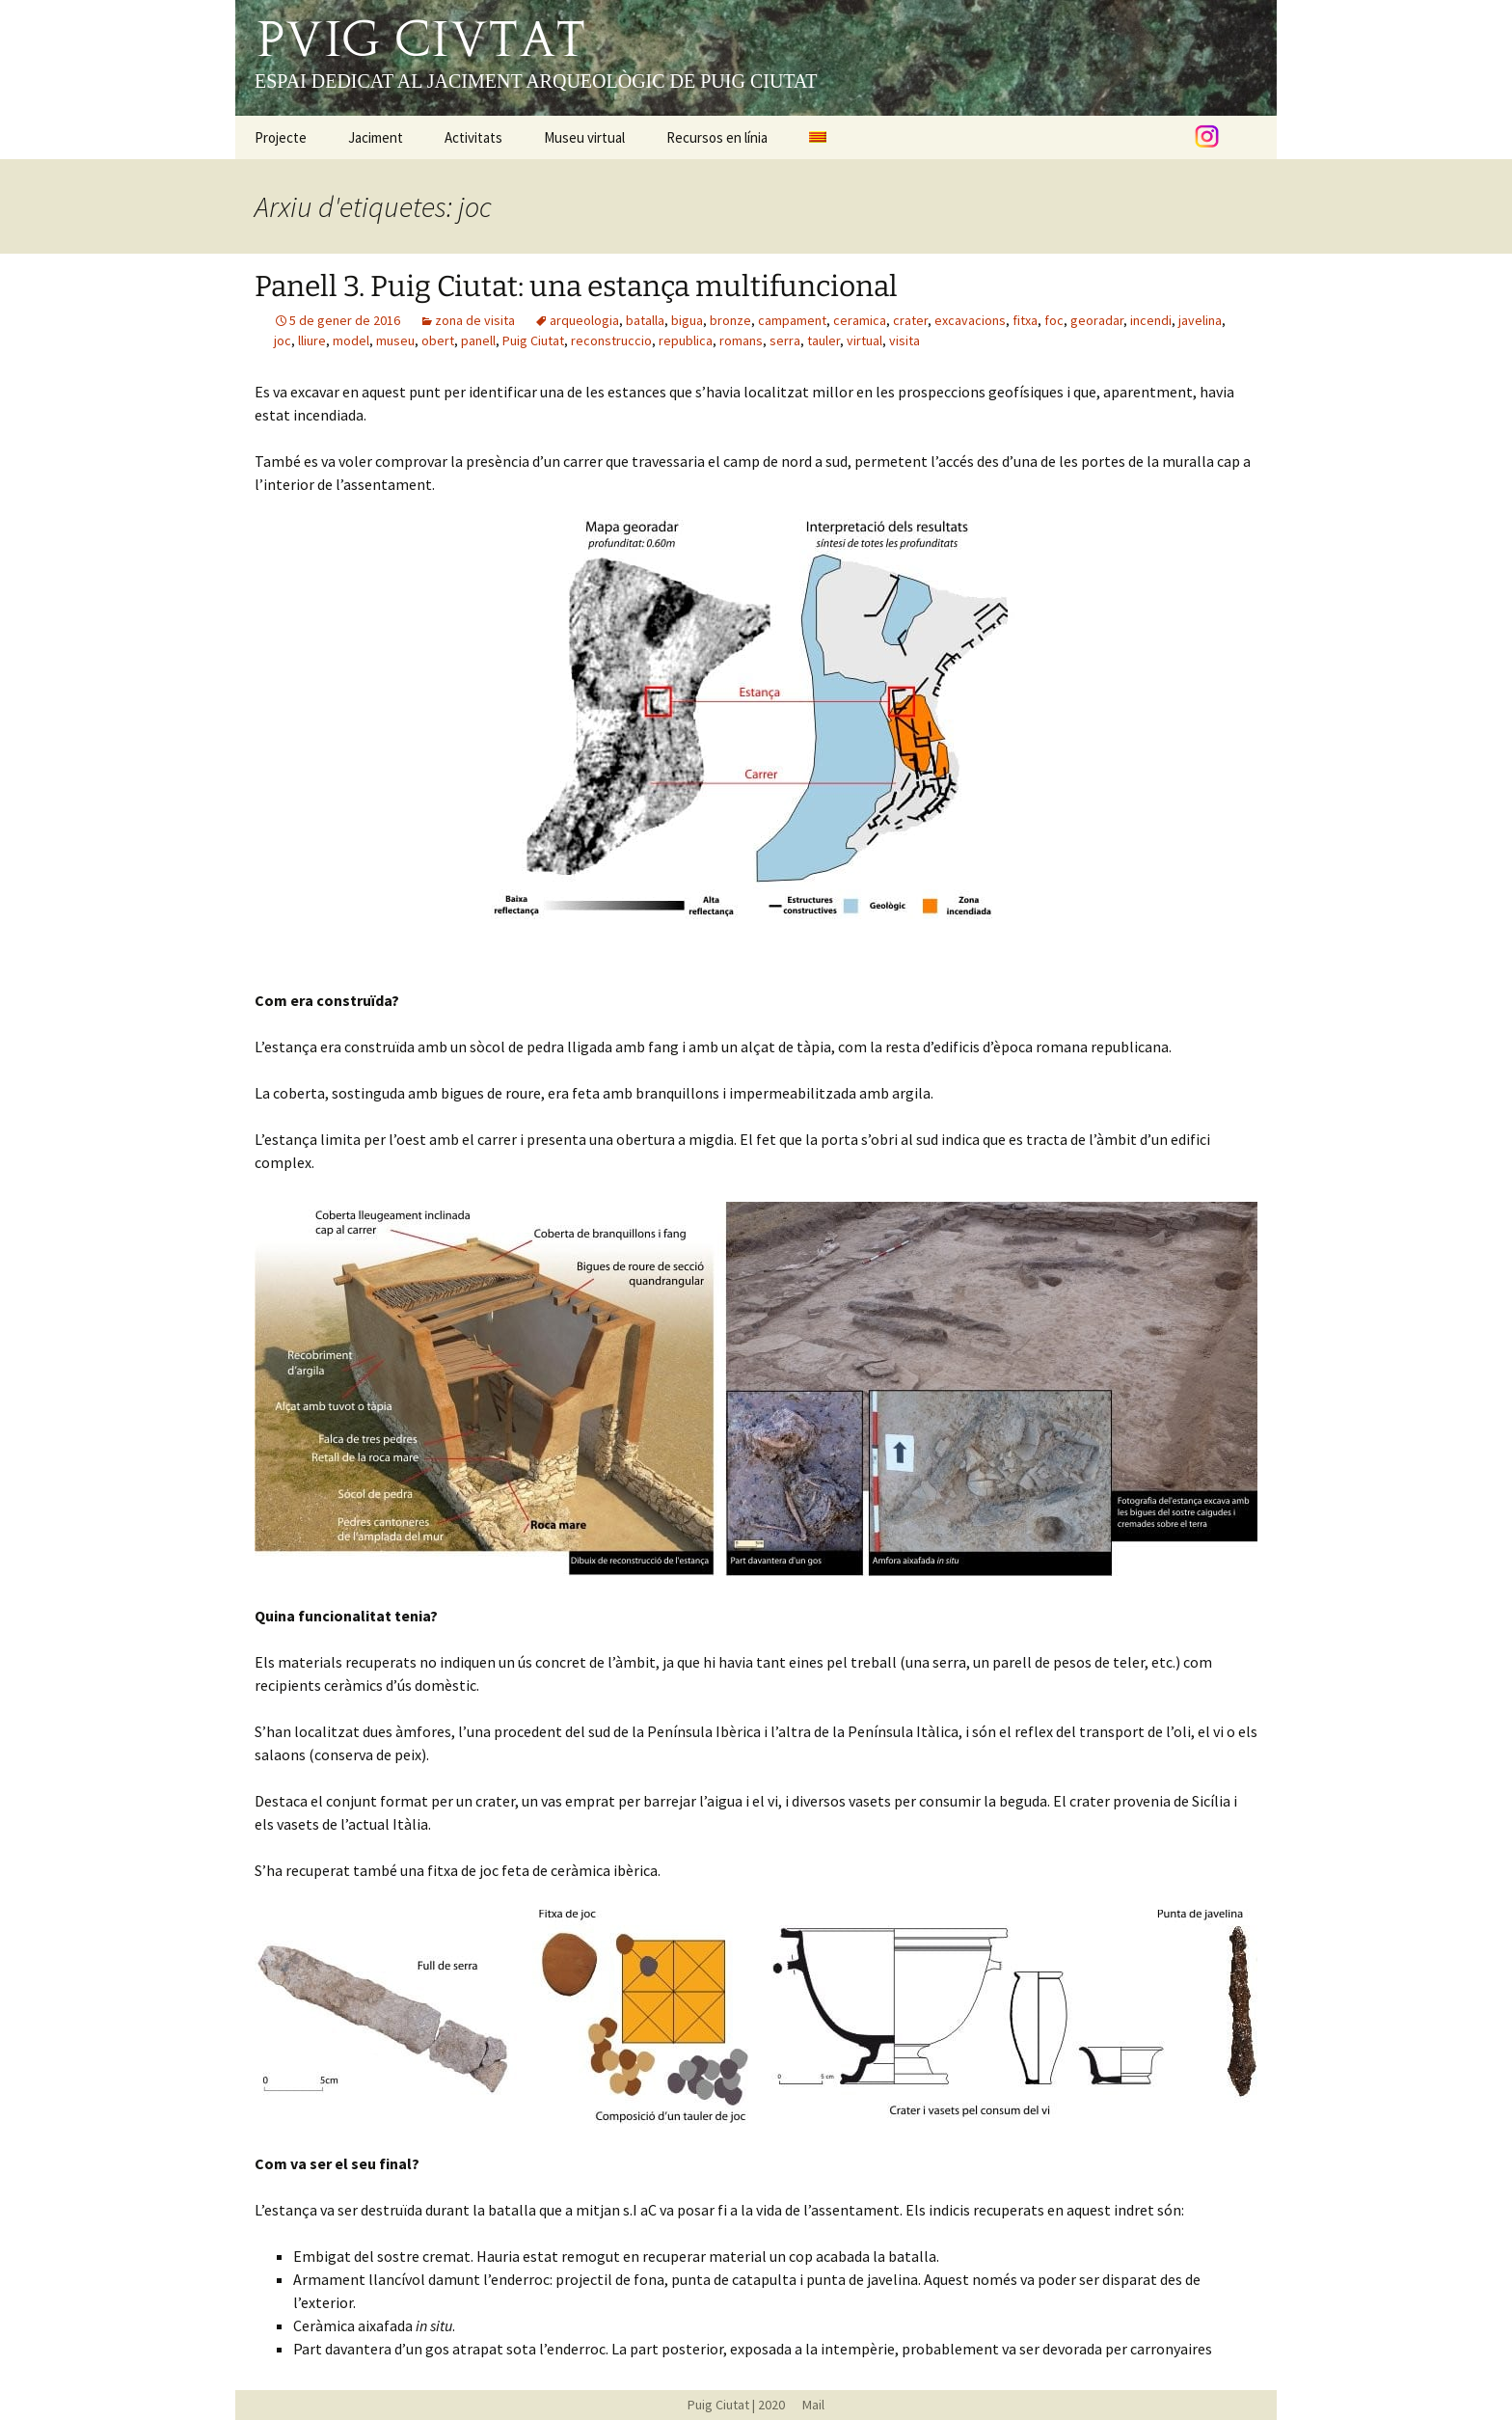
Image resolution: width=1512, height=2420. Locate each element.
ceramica (859, 320)
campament (792, 320)
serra (785, 340)
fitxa (1025, 320)
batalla (645, 320)
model (351, 340)
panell (478, 340)
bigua (687, 320)
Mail (806, 2404)
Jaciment (375, 137)
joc (282, 340)
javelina (1200, 320)
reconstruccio (611, 340)
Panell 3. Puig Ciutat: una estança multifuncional (576, 286)
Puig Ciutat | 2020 (736, 2404)
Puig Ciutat (533, 340)
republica (686, 340)
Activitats (473, 137)
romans (741, 340)
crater (910, 320)
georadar (1096, 320)
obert (437, 340)
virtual (864, 340)
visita (904, 340)
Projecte (281, 137)
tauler (823, 340)
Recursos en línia (717, 137)
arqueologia (584, 320)
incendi (1151, 320)
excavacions (970, 320)
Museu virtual (584, 137)
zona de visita (475, 320)
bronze (730, 320)
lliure (312, 340)
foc (1054, 320)
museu (395, 340)
